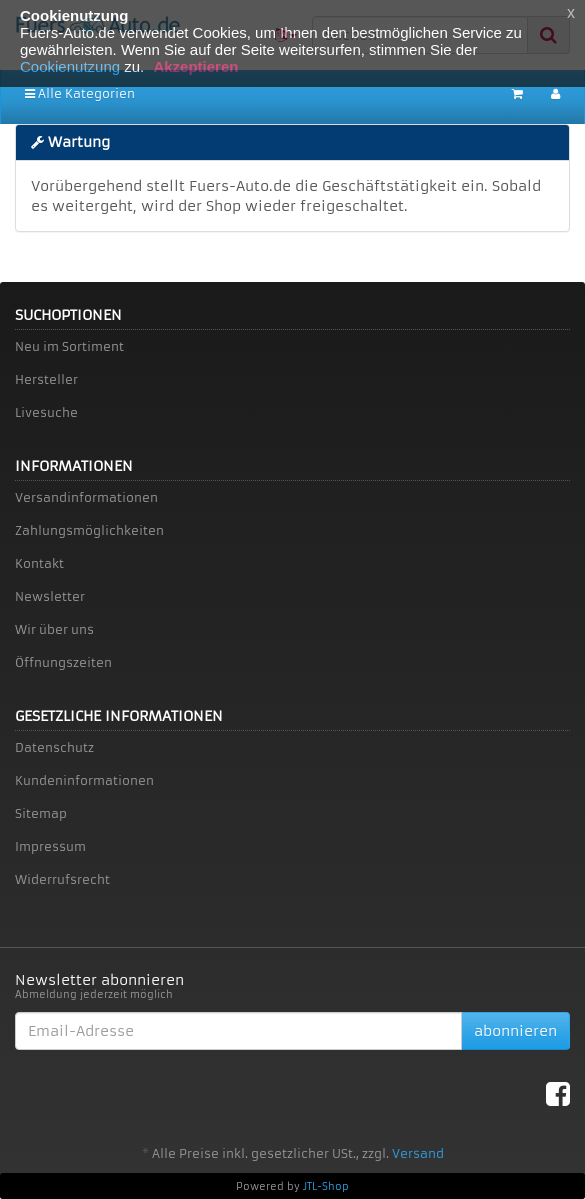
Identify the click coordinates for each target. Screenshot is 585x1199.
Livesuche (46, 412)
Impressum (50, 846)
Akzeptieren (195, 66)
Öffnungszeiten (63, 662)
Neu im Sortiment (69, 346)
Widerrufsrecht (62, 879)
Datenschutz (54, 747)
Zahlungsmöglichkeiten (89, 530)
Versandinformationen (86, 497)
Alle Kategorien (80, 93)
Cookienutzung (70, 66)
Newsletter (50, 596)
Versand (418, 1153)
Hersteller (46, 379)
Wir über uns (54, 629)
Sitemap (41, 813)
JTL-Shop (326, 1186)
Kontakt (39, 563)
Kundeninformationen (84, 780)
